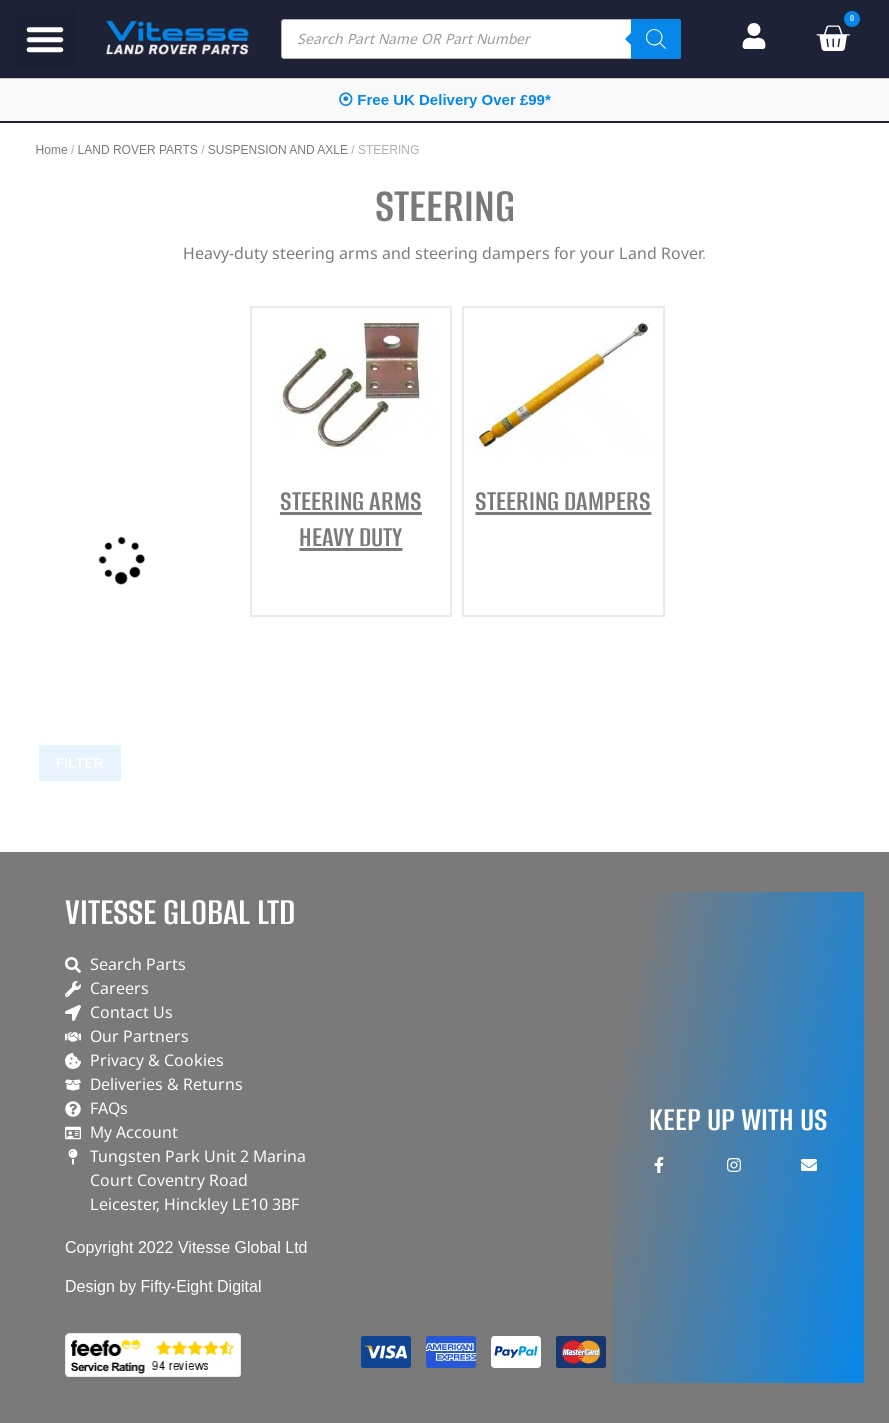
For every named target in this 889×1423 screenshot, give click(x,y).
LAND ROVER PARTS (138, 150)
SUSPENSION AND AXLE (278, 150)
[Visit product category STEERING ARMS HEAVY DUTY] (351, 454)
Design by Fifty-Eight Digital (163, 1286)
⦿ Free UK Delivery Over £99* (444, 99)
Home (52, 150)
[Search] (656, 39)
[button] (45, 39)
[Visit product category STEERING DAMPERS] (563, 436)
